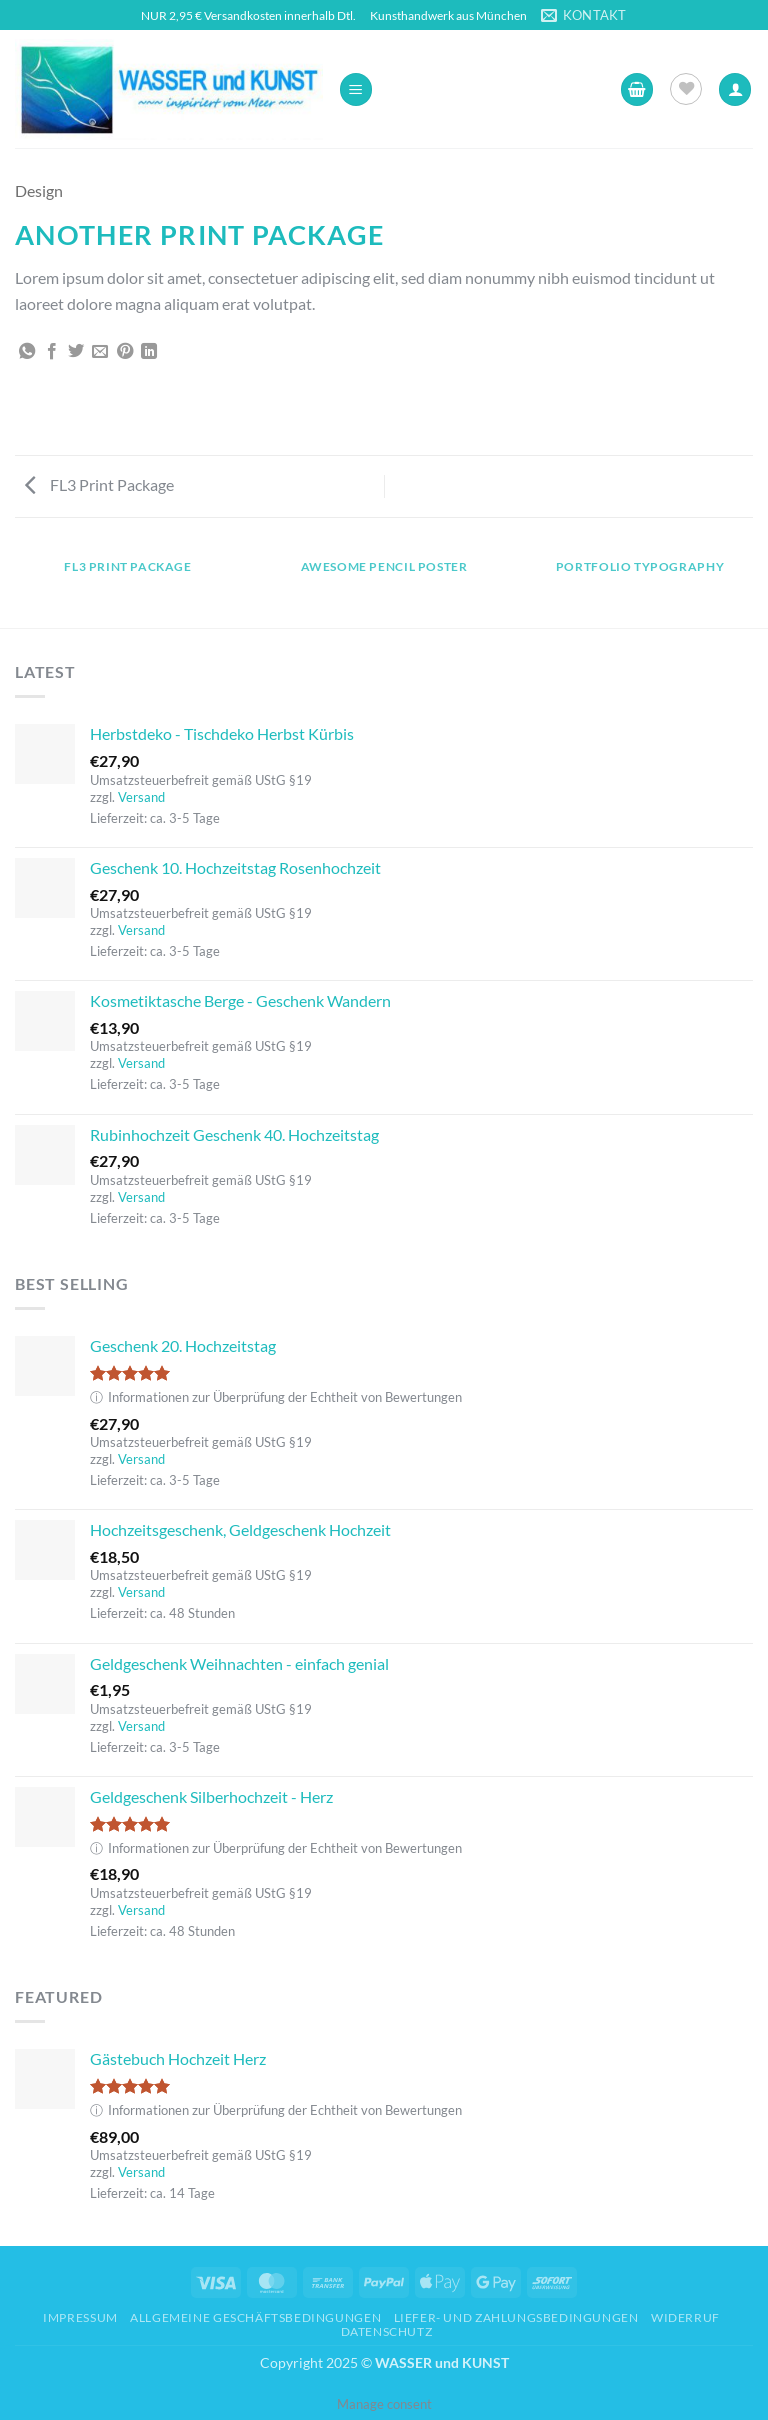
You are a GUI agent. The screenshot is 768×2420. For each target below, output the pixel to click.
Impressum (80, 2317)
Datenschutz (387, 2331)
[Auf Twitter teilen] (76, 352)
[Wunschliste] (686, 89)
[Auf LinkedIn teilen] (149, 352)
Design (39, 190)
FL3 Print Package (99, 484)
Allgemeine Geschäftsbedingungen (255, 2317)
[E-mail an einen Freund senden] (100, 352)
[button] (356, 89)
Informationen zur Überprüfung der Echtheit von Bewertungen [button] (276, 1397)
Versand (141, 797)
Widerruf (685, 2317)
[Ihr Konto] (735, 89)
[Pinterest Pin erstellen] (125, 352)
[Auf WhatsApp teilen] (27, 352)
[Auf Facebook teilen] (52, 352)
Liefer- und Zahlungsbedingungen (516, 2317)
